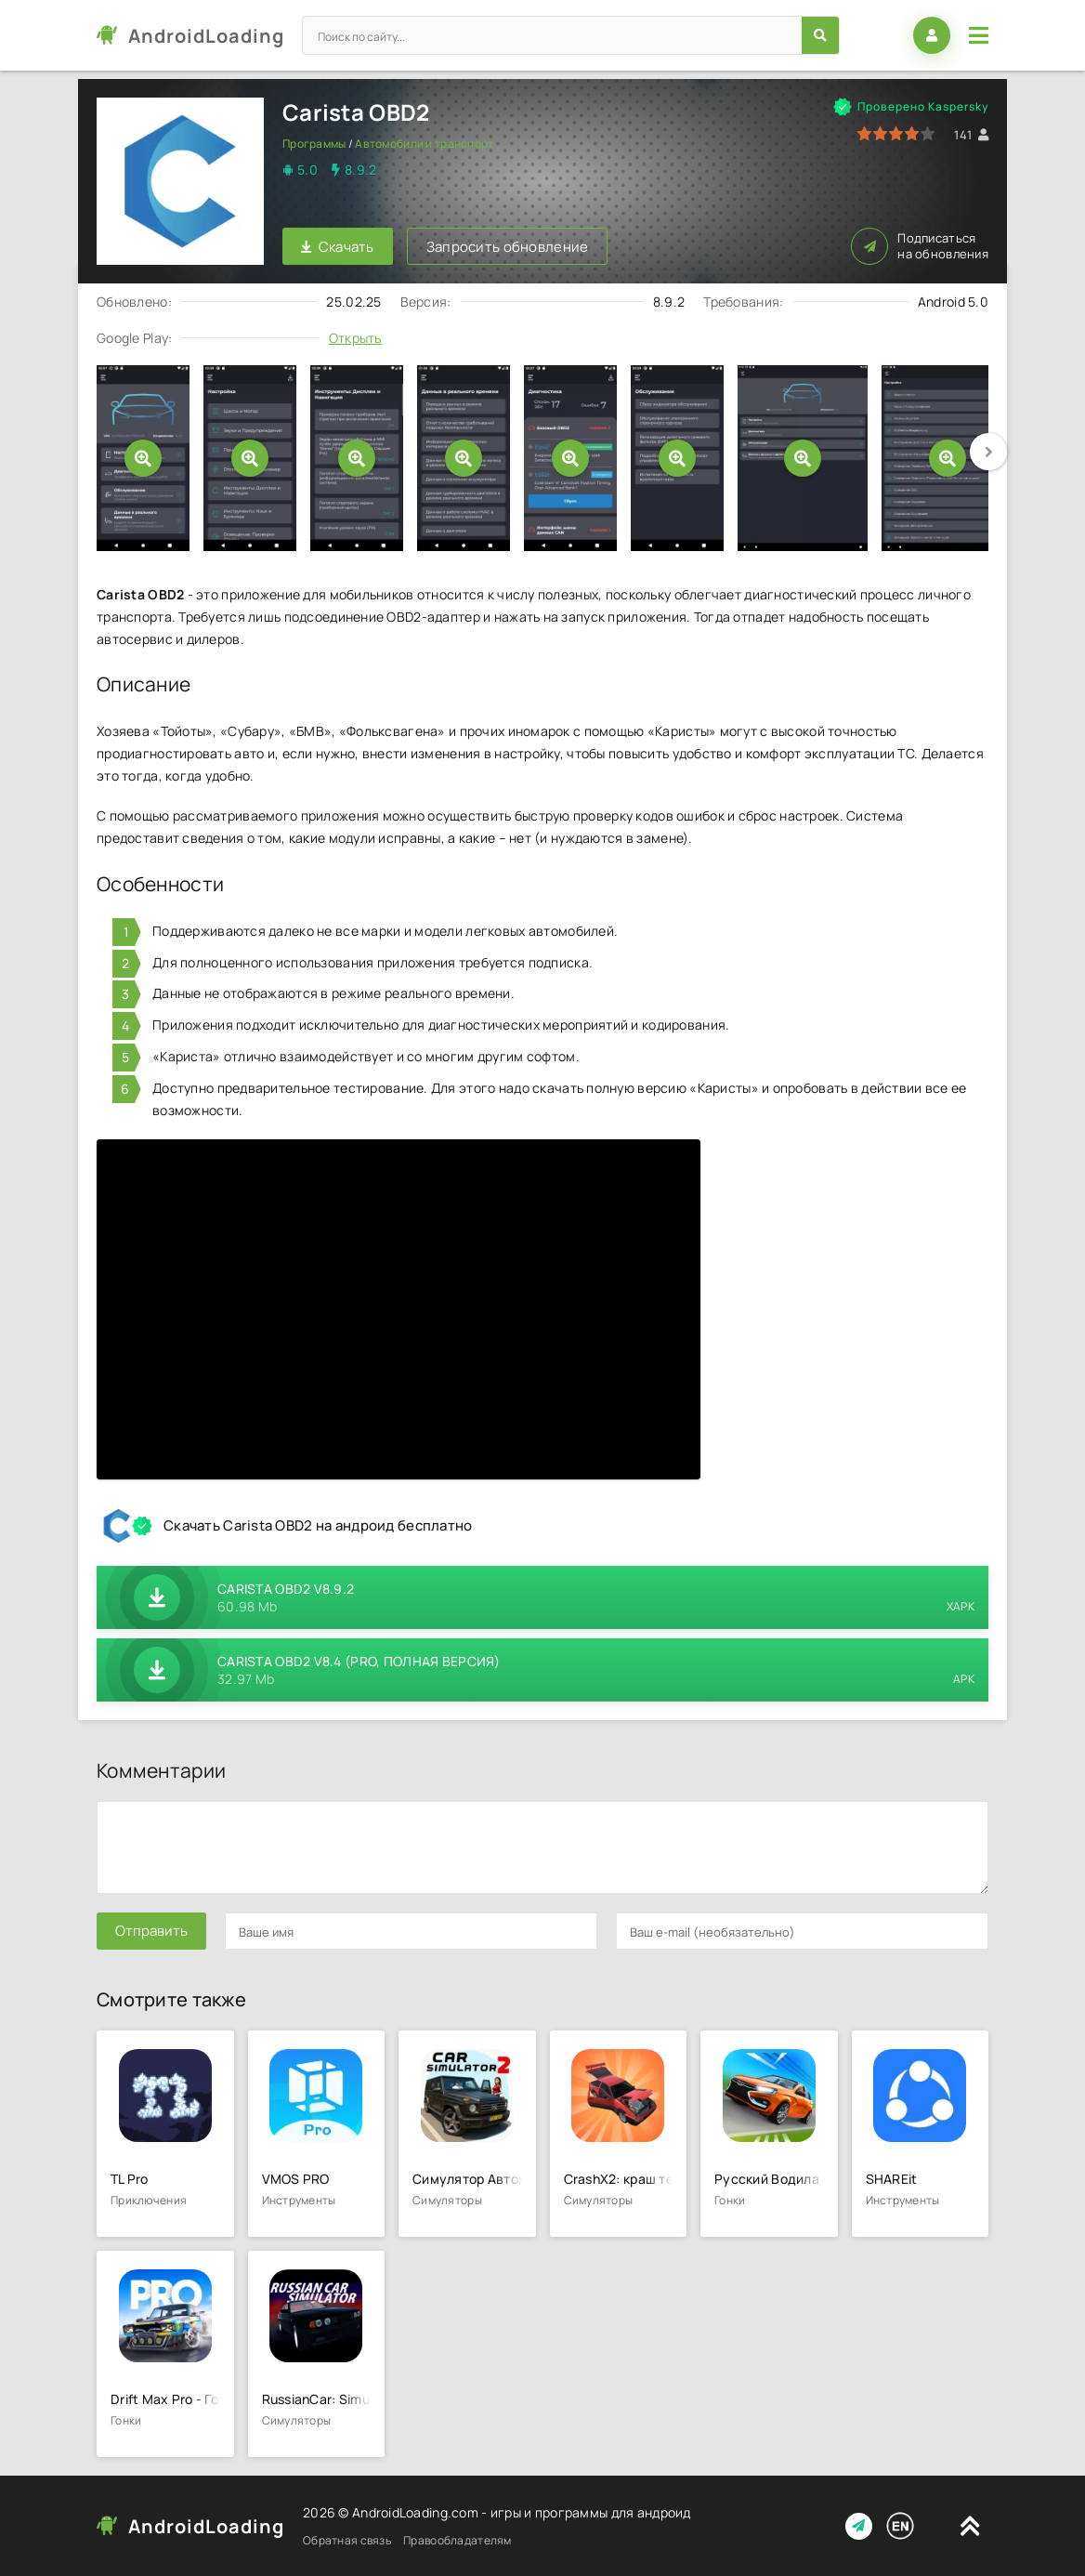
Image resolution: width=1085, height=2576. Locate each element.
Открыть (355, 338)
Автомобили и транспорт (424, 143)
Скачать (337, 246)
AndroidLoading (206, 35)
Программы (314, 143)
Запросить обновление (507, 246)
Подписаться (919, 246)
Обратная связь (347, 2540)
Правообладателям (457, 2540)
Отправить (151, 1930)
